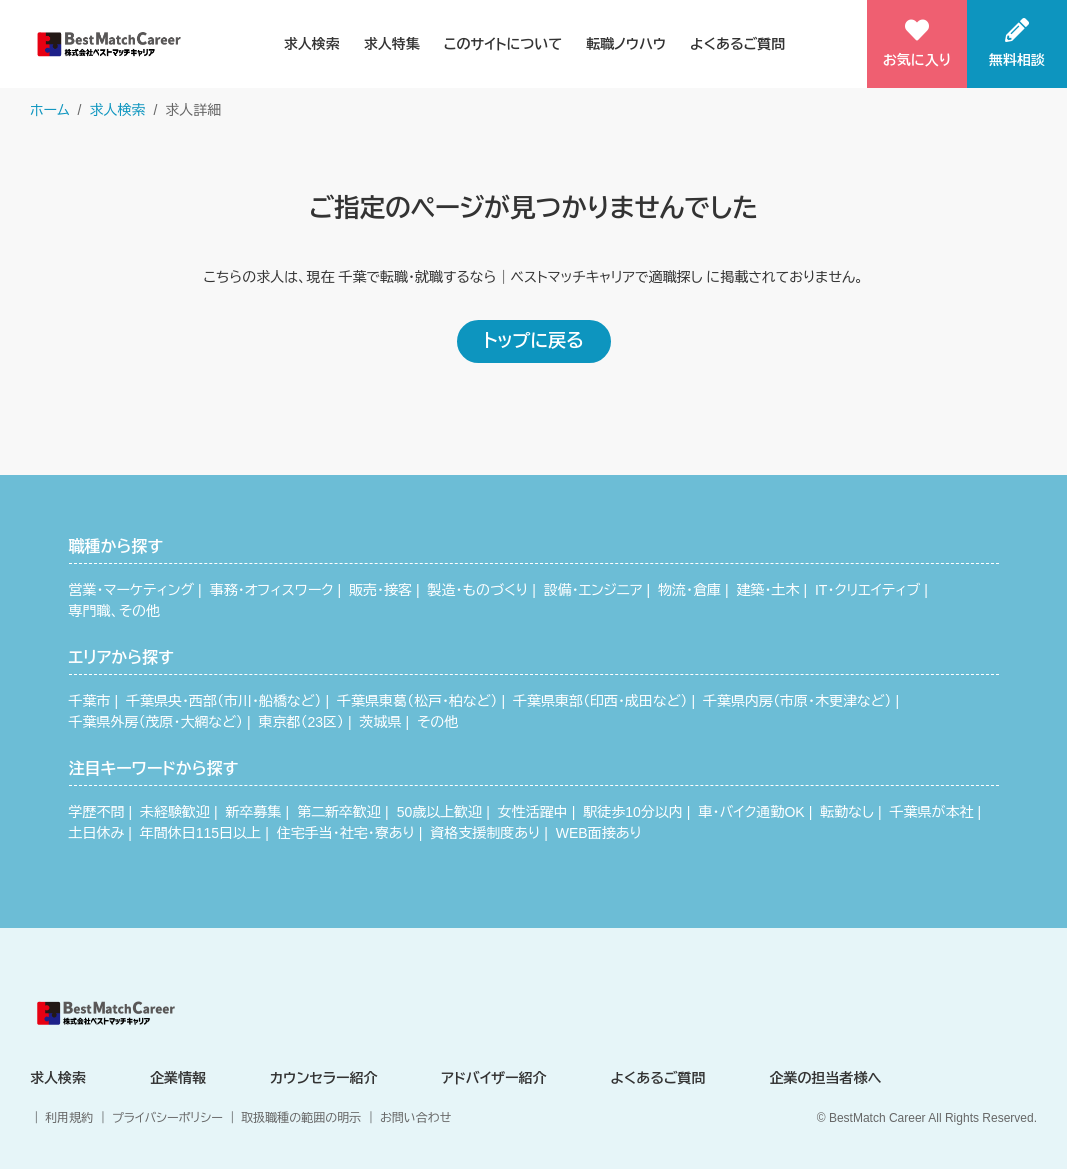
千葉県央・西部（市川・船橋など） (223, 701)
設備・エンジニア (593, 590)
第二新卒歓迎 (339, 812)
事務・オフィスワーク (272, 590)
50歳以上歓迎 (440, 812)
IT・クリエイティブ (867, 590)
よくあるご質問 (737, 44)
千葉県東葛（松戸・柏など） (417, 701)
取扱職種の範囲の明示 (301, 1118)
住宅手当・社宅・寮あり (346, 833)
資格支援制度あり (485, 833)
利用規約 (69, 1118)
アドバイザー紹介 (493, 1078)
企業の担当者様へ (826, 1078)
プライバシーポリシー (167, 1118)
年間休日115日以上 (200, 833)
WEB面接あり (599, 833)
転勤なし (847, 812)
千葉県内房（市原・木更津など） (797, 701)
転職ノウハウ (626, 44)
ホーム (49, 110)
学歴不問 (97, 812)
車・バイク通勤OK (751, 812)
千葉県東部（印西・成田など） (600, 701)
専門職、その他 (115, 611)
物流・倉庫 (689, 590)
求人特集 (392, 44)
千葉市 (90, 701)
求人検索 (312, 44)
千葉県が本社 (931, 812)
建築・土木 (767, 590)
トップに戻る (533, 341)
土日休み (97, 833)
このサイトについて (503, 44)
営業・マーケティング (132, 590)
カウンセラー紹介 (324, 1078)
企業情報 (178, 1078)
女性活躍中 (533, 812)
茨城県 (381, 722)
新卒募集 (254, 812)
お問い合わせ (415, 1118)
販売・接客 (380, 590)
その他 (437, 722)
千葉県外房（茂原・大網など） (156, 722)
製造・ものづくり (478, 590)
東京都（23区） (301, 722)
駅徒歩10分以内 (633, 812)
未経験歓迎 (175, 812)
